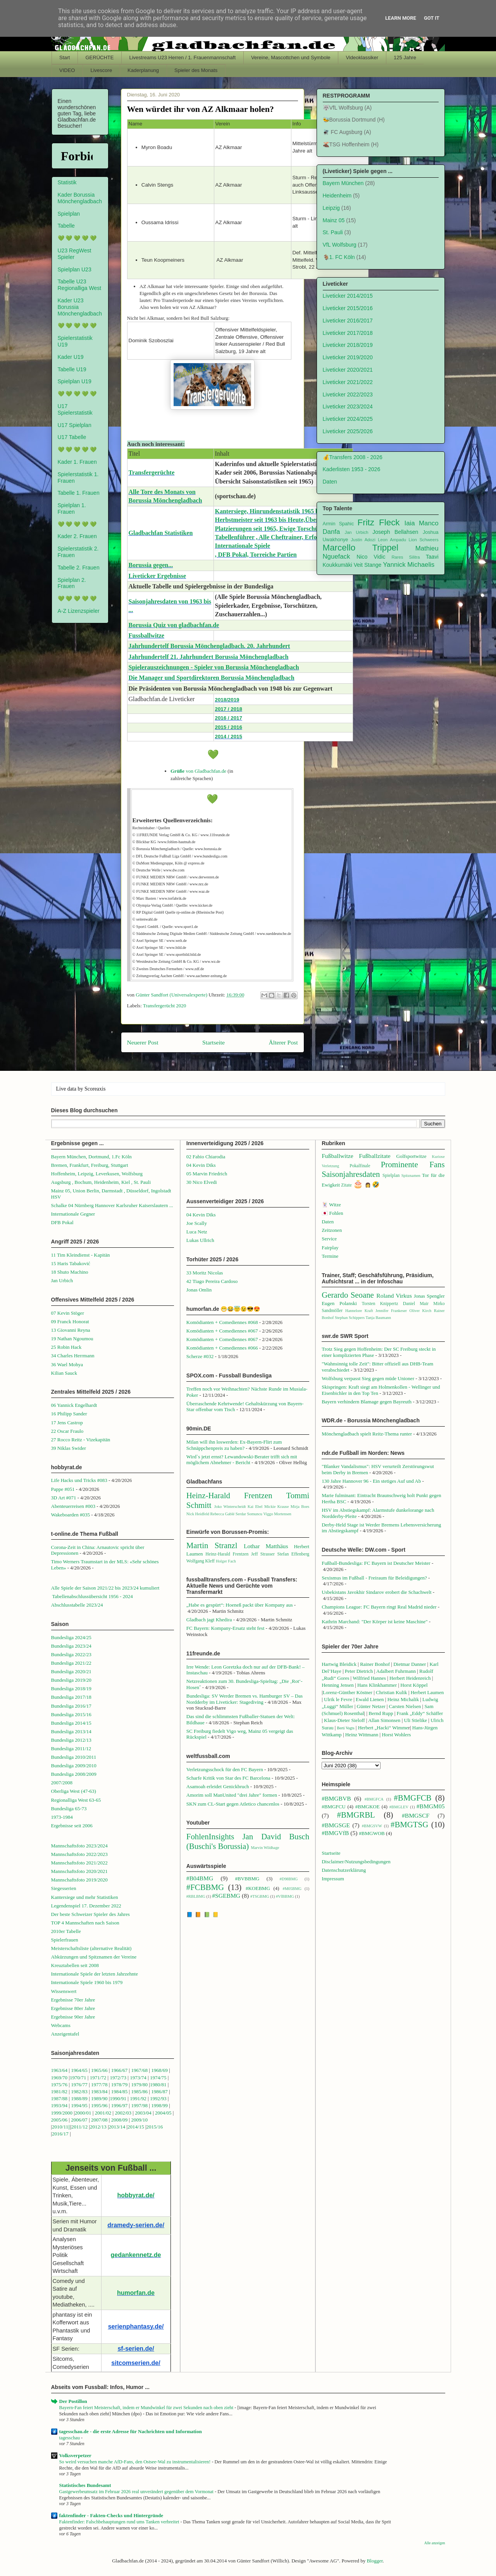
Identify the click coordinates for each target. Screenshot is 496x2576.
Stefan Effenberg (293, 1554)
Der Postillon (73, 2401)
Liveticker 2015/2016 (348, 308)
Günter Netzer (371, 1706)
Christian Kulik (391, 1692)
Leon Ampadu (392, 539)
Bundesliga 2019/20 (71, 1680)
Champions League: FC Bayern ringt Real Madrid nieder (379, 1607)
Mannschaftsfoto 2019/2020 (79, 1880)
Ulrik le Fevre (338, 1699)
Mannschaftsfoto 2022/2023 (79, 1854)
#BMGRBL (356, 1814)
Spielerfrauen (64, 1940)
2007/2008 (62, 1782)
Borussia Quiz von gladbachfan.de (174, 625)
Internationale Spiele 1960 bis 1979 (87, 1982)
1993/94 (59, 2105)
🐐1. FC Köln (339, 257)
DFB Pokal (62, 1222)
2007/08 (99, 2120)
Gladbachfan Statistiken (161, 533)
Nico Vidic (370, 557)
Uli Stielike (415, 1720)
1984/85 (119, 2091)
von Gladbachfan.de (198, 771)
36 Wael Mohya (67, 1364)
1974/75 (158, 2077)
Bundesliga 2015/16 (71, 1714)
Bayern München (343, 183)
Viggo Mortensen (277, 1514)
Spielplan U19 (74, 381)
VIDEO (67, 70)
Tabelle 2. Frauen (79, 567)
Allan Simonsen (384, 1720)
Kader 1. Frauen (77, 462)
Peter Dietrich (359, 1671)
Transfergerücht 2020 (164, 1005)
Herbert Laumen (427, 1692)
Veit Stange (368, 565)
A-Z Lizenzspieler (79, 611)
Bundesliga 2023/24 (71, 1646)
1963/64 (60, 2070)
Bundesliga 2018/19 (71, 1688)
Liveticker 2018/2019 (348, 345)
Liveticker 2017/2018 (348, 333)
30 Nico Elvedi (201, 1182)
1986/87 (159, 2091)
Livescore (101, 70)
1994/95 (79, 2105)
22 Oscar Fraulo (67, 1431)
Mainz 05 (334, 220)
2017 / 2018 (228, 709)
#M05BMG (291, 1889)
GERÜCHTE (99, 57)
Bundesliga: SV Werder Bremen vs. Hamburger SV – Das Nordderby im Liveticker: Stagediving (244, 1699)
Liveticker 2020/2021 (348, 370)
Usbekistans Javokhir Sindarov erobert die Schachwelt (376, 1592)
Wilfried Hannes (369, 1678)
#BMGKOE (367, 1806)
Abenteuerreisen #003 (73, 1506)
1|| (68, 2127)
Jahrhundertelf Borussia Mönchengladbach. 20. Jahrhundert (209, 646)
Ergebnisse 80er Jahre (73, 2008)
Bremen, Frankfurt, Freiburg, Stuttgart (89, 1165)
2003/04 (143, 2113)
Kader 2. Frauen (77, 536)
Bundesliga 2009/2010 (73, 1765)
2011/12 (79, 2127)
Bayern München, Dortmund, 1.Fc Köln (91, 1156)
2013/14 (117, 2127)
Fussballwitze (146, 635)
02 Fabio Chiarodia (205, 1156)
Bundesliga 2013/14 (71, 1731)
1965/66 (99, 2070)
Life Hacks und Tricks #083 (79, 1480)
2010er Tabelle (66, 1931)
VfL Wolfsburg (339, 245)
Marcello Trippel (361, 547)
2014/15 (135, 2127)
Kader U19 (71, 357)
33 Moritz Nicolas (204, 1273)
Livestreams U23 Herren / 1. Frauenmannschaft (182, 57)
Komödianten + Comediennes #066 (222, 1348)
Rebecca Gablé (222, 1514)
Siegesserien (63, 1888)
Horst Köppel (413, 1685)
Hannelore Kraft (359, 1311)
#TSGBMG (259, 1896)
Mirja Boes (300, 1506)
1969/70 (59, 2077)
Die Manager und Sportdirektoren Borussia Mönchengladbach (211, 677)
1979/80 (139, 2084)
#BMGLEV (398, 1807)
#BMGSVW (372, 1826)
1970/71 (78, 2077)
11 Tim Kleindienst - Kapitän (80, 1255)
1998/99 (159, 2105)
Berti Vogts (346, 1728)
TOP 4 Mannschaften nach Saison (85, 1923)
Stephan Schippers (350, 1317)
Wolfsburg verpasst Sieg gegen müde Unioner (368, 1378)
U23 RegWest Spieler (74, 253)
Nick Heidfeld (197, 1514)
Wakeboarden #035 (70, 1515)
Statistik (67, 182)
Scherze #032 (200, 1356)
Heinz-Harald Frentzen (229, 1495)
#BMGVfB (335, 1833)
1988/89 (79, 2098)
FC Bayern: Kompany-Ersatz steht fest (225, 1628)
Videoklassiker (362, 57)
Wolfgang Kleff (200, 1561)
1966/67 (119, 2070)
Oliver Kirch (421, 1311)
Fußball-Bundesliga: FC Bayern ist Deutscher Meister (376, 1563)
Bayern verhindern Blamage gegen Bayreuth (367, 1402)
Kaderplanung (143, 70)
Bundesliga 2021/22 (71, 1663)
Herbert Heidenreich (410, 1678)
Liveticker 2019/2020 (348, 357)
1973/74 (138, 2077)
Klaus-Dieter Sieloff (344, 1720)
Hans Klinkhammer (377, 1685)
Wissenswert (64, 1991)
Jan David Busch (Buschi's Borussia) (247, 1841)
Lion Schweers (424, 539)
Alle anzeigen (434, 2543)
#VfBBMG (285, 1896)
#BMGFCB (412, 1797)
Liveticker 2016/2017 (348, 320)
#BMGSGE (336, 1825)
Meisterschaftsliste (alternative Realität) (91, 1948)
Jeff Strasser (263, 1554)
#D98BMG (288, 1879)
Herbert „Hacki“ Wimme (383, 1727)
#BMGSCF (415, 1815)
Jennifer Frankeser (391, 1311)
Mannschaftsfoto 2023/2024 (79, 1846)
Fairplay (330, 1247)
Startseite (213, 1042)
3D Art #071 (63, 1498)
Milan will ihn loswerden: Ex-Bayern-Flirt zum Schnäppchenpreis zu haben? (234, 1445)
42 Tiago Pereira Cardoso (212, 1281)
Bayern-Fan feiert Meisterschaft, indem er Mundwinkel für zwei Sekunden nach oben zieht (147, 2407)
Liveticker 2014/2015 (348, 296)
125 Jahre (405, 57)
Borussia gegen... (151, 565)
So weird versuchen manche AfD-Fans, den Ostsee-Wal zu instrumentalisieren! (135, 2462)
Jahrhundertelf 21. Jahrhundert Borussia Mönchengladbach (209, 656)
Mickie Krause (276, 1506)
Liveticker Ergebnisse (157, 576)
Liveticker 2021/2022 (348, 382)
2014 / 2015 (228, 736)
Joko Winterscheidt (230, 1506)
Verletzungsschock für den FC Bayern (224, 1769)
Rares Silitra (405, 557)
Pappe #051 (63, 1489)
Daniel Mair (416, 1303)
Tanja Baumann (378, 1317)
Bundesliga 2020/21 (71, 1671)
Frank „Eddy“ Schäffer (420, 1713)
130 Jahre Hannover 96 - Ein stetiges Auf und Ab (371, 1481)
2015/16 (154, 2127)
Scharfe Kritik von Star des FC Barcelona (228, 1778)
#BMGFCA (374, 1799)
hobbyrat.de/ (136, 2195)
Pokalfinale (360, 1165)
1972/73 (118, 2077)
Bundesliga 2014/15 (71, 1723)
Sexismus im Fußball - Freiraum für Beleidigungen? (374, 1578)
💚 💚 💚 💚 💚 (77, 238)
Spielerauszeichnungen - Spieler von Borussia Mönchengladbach (214, 667)
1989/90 (99, 2098)
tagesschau (70, 2438)
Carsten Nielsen (405, 1706)
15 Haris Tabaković (70, 1263)
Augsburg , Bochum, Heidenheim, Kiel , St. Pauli (101, 1182)
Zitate (346, 1185)
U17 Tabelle (72, 437)
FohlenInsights (210, 1836)
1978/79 (119, 2084)
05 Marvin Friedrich (206, 1174)
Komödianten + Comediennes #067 (222, 1331)
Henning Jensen (338, 1685)
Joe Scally (196, 1223)
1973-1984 (62, 1817)
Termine (330, 1256)
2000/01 (83, 2113)
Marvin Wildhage (265, 1847)
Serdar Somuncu (249, 1514)
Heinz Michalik (403, 1699)
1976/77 (80, 2084)
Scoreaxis (94, 1089)
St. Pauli (333, 232)
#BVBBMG (247, 1878)
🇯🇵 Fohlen (332, 1213)
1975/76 (59, 2084)
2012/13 (98, 2127)
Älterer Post (283, 1042)
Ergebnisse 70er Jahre (73, 2000)
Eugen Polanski (339, 1303)
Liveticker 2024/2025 (348, 419)
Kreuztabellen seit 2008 (75, 1965)
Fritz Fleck (379, 522)
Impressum (333, 1878)
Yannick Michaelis (408, 564)
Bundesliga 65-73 (69, 1808)
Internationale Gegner (73, 1214)
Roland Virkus (394, 1295)
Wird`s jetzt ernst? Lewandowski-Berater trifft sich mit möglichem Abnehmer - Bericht (241, 1460)
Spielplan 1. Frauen (72, 508)
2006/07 (79, 2120)
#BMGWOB (371, 1833)
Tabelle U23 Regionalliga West (80, 284)
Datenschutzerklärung (344, 1870)
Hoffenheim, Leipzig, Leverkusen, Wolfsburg (97, 1174)
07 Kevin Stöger (67, 1313)
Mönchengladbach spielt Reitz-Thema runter (367, 1434)
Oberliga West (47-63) (73, 1791)
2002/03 (124, 2113)
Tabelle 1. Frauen (79, 493)
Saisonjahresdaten (351, 1174)
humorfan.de (136, 2293)
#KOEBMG (258, 1888)
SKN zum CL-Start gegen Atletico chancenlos (232, 1804)
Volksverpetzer (75, 2455)
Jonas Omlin (199, 1290)
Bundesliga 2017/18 (71, 1697)
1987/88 (60, 2098)
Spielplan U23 (74, 269)
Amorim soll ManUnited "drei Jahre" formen (231, 1795)
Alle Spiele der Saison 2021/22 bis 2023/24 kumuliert (105, 1588)
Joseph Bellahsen (395, 532)
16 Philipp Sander (69, 1414)
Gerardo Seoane (348, 1294)
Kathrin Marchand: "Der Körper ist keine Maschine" (374, 1621)
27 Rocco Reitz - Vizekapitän (80, 1439)
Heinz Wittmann (362, 1734)
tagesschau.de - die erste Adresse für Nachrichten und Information (130, 2431)
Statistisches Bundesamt (85, 2485)
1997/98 (139, 2105)
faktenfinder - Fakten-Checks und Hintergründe (111, 2515)
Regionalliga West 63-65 (76, 1800)
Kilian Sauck (64, 1373)
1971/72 (99, 2077)
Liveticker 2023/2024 (348, 406)
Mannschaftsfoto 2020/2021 (79, 1871)
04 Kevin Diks (201, 1165)
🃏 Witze (331, 1204)
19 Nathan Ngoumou (72, 1338)
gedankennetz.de (136, 2255)
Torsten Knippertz (380, 1303)
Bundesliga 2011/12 (71, 1748)
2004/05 (163, 2113)
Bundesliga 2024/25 (71, 1637)
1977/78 (99, 2084)
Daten (330, 481)
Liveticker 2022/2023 (348, 394)
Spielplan (69, 214)
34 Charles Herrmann (73, 1355)
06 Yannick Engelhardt (74, 1405)
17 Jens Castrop (67, 1422)
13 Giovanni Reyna (70, 1330)
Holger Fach (226, 1561)
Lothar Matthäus (266, 1546)
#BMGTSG (409, 1824)
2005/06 (60, 2120)
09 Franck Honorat (70, 1321)
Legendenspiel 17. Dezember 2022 (86, 1906)
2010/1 (59, 2127)
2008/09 (120, 2120)
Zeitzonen (332, 1230)
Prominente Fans (413, 1164)
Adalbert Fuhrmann (396, 1671)
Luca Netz (196, 1232)
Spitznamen (410, 1175)
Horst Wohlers (396, 1734)
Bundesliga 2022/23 (71, 1654)
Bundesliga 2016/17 (71, 1706)
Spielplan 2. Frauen (72, 583)
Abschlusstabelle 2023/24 (77, 1605)
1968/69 (160, 2070)
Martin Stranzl (212, 1545)
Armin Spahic (338, 524)
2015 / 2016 (228, 727)
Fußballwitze (337, 1156)
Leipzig (331, 208)
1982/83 (80, 2091)
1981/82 (60, 2091)
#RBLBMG (195, 1896)
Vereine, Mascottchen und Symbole (291, 57)
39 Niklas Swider (68, 1448)
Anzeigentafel (65, 2034)
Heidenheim (337, 195)
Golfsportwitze (411, 1156)
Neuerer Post (142, 1042)
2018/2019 (227, 700)
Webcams (61, 2025)
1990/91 (118, 2098)
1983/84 (99, 2091)
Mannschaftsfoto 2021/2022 (79, 1863)
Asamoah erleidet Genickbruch (217, 1786)
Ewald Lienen (370, 1699)
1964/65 (80, 2070)
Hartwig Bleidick (339, 1664)
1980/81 (158, 2084)
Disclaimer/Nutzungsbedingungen (356, 1861)
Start (64, 57)
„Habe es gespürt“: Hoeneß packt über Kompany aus (239, 1605)
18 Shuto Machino (69, 1272)
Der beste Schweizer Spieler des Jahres (90, 1914)
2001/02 (103, 2113)
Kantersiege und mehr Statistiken (84, 1897)
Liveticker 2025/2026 (348, 431)
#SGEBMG (226, 1895)
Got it (431, 18)
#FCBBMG (205, 1887)
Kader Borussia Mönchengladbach (80, 198)
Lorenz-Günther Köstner (347, 1692)
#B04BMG (199, 1878)
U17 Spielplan (74, 425)
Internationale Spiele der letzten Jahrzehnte (94, 1974)
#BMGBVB (336, 1798)
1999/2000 (62, 2113)
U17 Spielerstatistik (75, 409)
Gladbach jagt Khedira (209, 1619)
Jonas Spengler (429, 1296)
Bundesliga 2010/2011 (73, 1757)
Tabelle (66, 226)
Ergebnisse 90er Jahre (73, 2017)
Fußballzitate (374, 1156)
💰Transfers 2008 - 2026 (352, 457)
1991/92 (139, 2098)
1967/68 (139, 2070)
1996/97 (119, 2105)
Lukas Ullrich (200, 1240)
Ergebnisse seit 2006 (72, 1825)
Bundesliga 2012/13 (71, 1740)
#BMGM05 (431, 1806)
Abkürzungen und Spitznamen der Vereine (94, 1957)
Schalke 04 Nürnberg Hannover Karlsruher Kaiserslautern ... (112, 1205)
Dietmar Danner (409, 1664)
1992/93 (158, 2098)
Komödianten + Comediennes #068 (222, 1322)
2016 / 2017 (228, 718)
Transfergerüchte (152, 472)
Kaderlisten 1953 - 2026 (352, 469)
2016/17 (60, 2134)
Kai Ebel (255, 1506)
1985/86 (140, 2091)
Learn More (400, 18)
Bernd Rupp (381, 1713)
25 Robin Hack (66, 1347)
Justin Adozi (363, 539)
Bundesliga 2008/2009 (73, 1774)
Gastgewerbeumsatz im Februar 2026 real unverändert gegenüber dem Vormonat (137, 2491)
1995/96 (100, 2105)
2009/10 (139, 2120)
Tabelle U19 (72, 369)
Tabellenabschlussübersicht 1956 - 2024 (93, 1596)
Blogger (374, 2561)
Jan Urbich (357, 532)
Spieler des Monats (195, 70)
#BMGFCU (333, 1806)
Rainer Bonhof (375, 1664)
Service (329, 1239)
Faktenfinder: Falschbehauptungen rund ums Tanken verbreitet (120, 2522)
